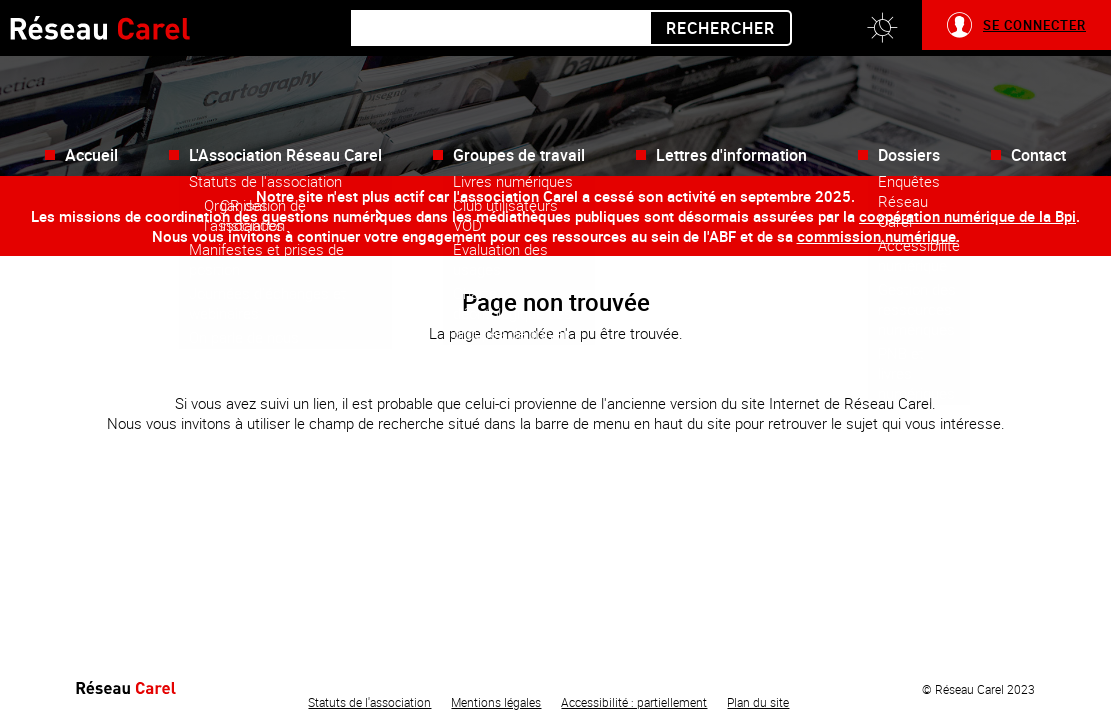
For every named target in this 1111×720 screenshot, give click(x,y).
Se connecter (1034, 25)
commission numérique (876, 236)
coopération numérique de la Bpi (967, 216)
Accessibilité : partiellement (634, 702)
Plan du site (758, 702)
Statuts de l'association (369, 702)
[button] (882, 28)
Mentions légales (496, 702)
